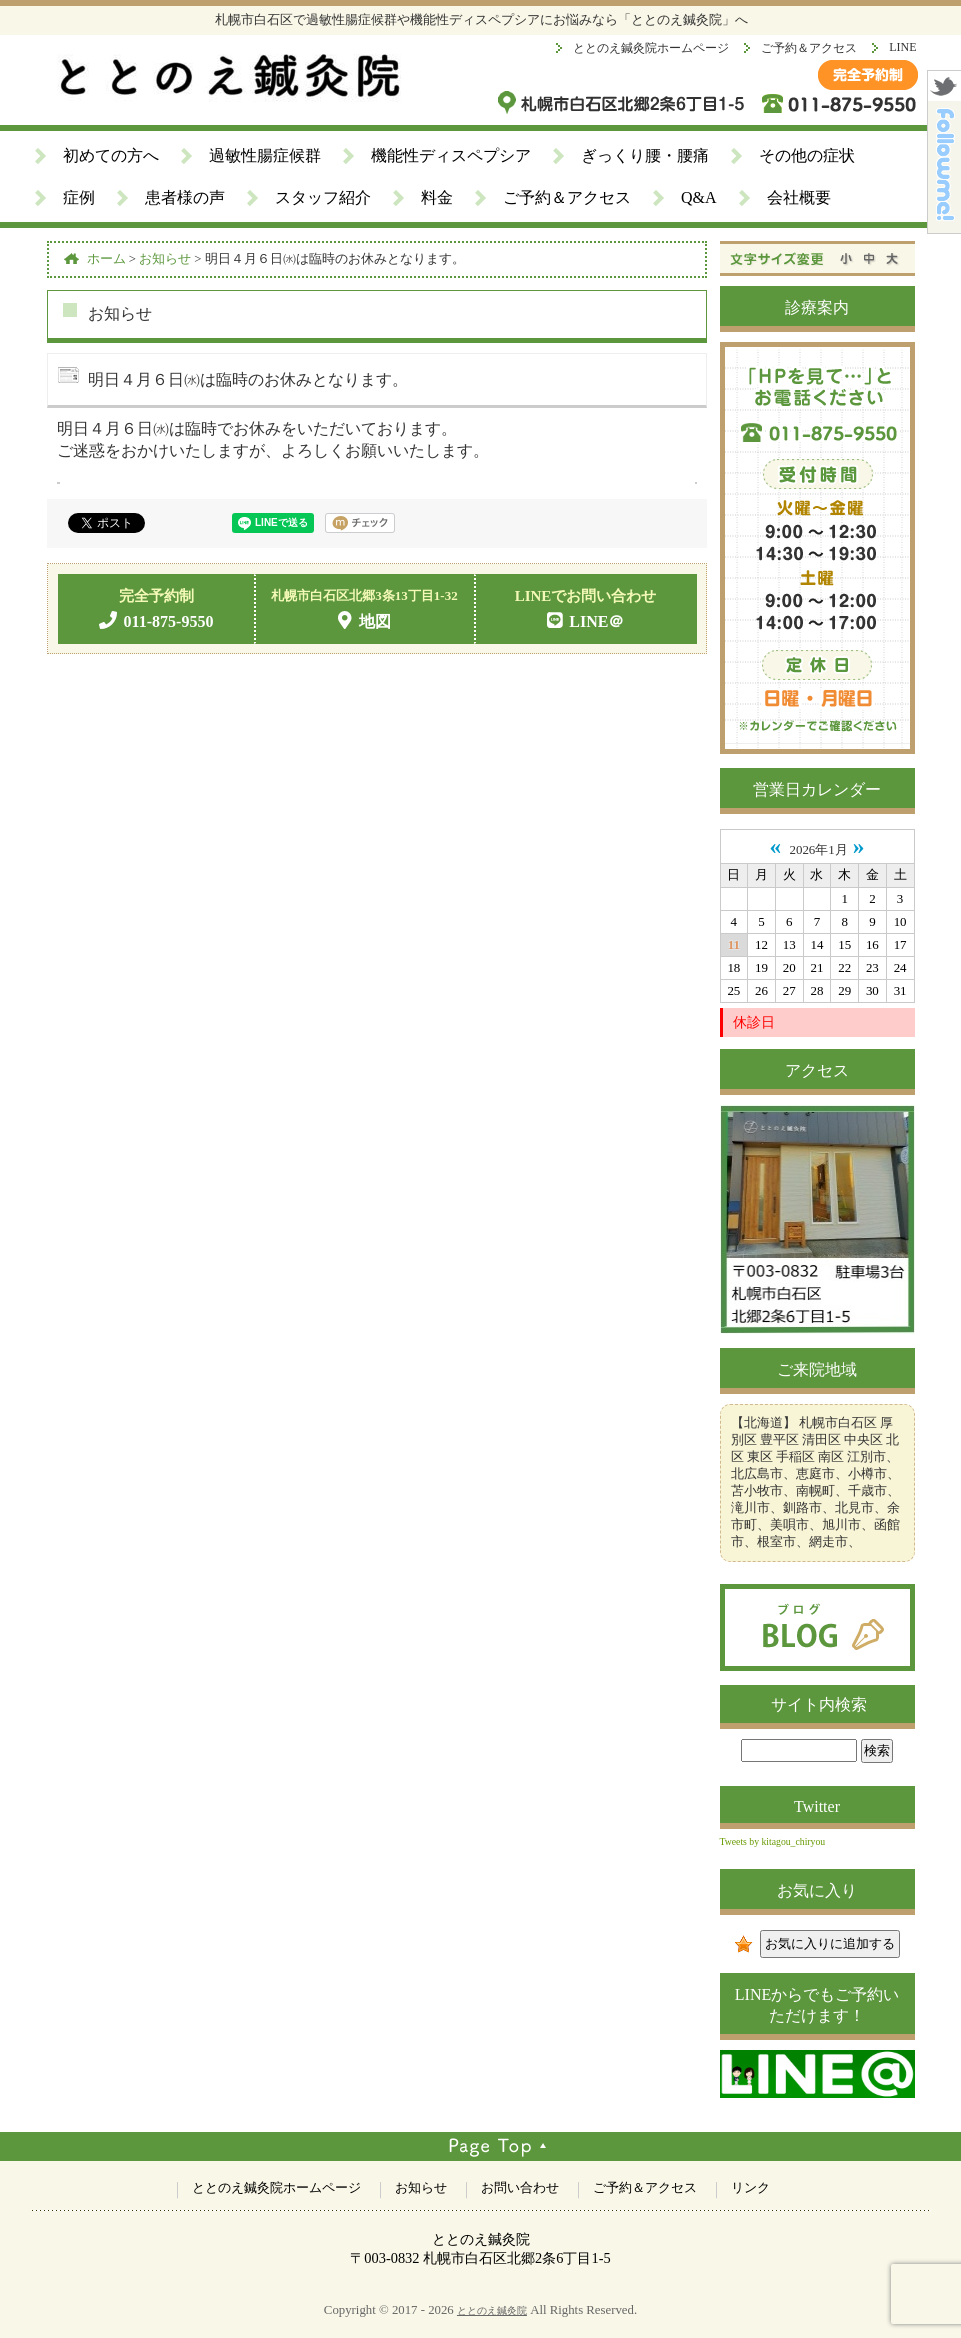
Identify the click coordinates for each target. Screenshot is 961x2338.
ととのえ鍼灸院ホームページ (651, 48)
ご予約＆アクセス (809, 48)
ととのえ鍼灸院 (492, 2310)
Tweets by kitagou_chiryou (773, 1841)
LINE (902, 47)
